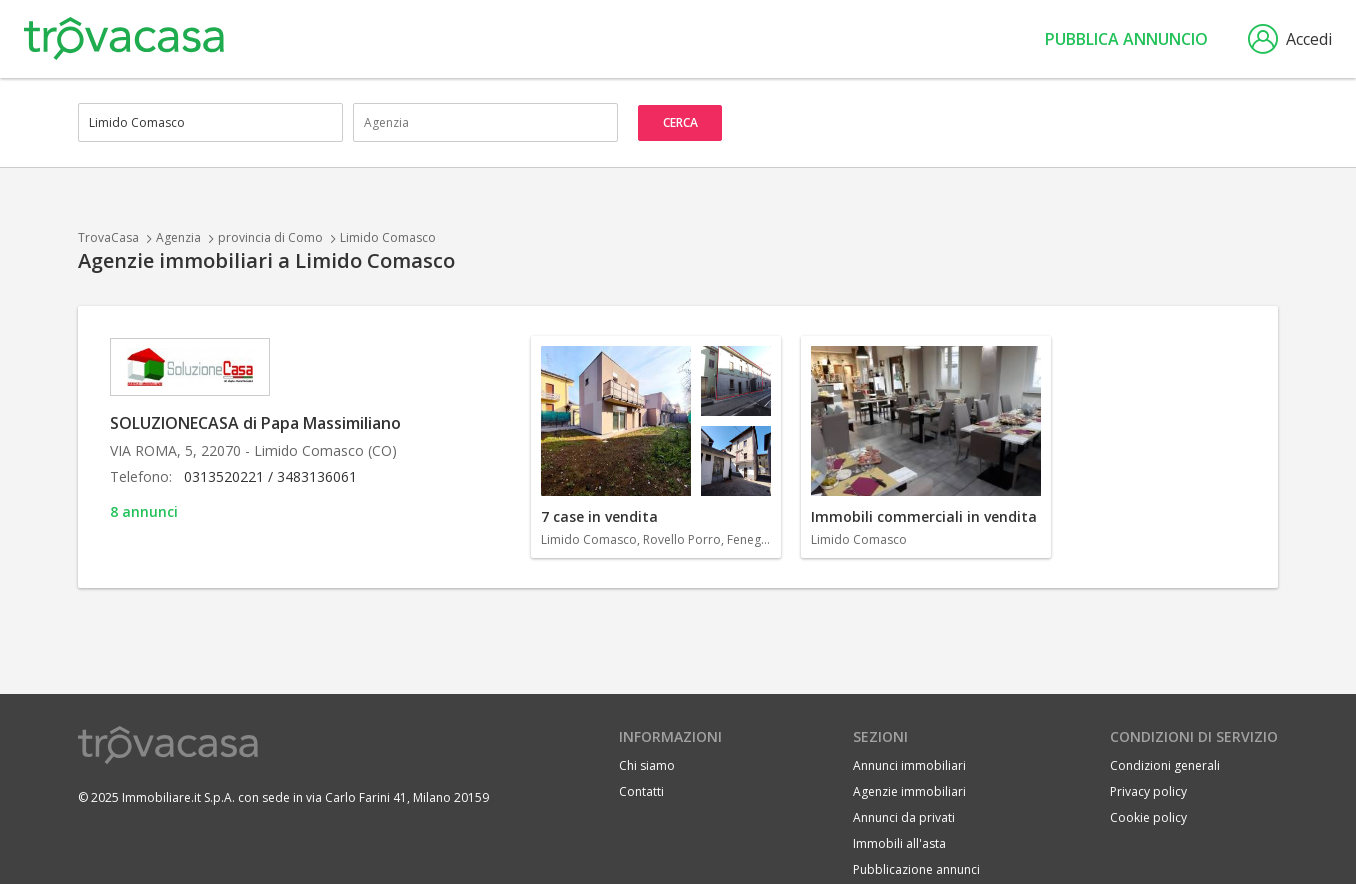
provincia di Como (270, 237)
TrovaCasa (108, 237)
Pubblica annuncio (1126, 39)
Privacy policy (1148, 791)
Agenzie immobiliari (909, 791)
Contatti (641, 791)
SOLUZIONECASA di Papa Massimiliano (255, 423)
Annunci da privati (904, 817)
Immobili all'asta (899, 843)
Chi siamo (647, 765)
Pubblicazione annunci (916, 869)
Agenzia (178, 237)
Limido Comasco (388, 237)
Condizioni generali (1165, 765)
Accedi (1290, 39)
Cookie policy (1148, 817)
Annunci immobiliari (909, 765)
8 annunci (144, 511)
